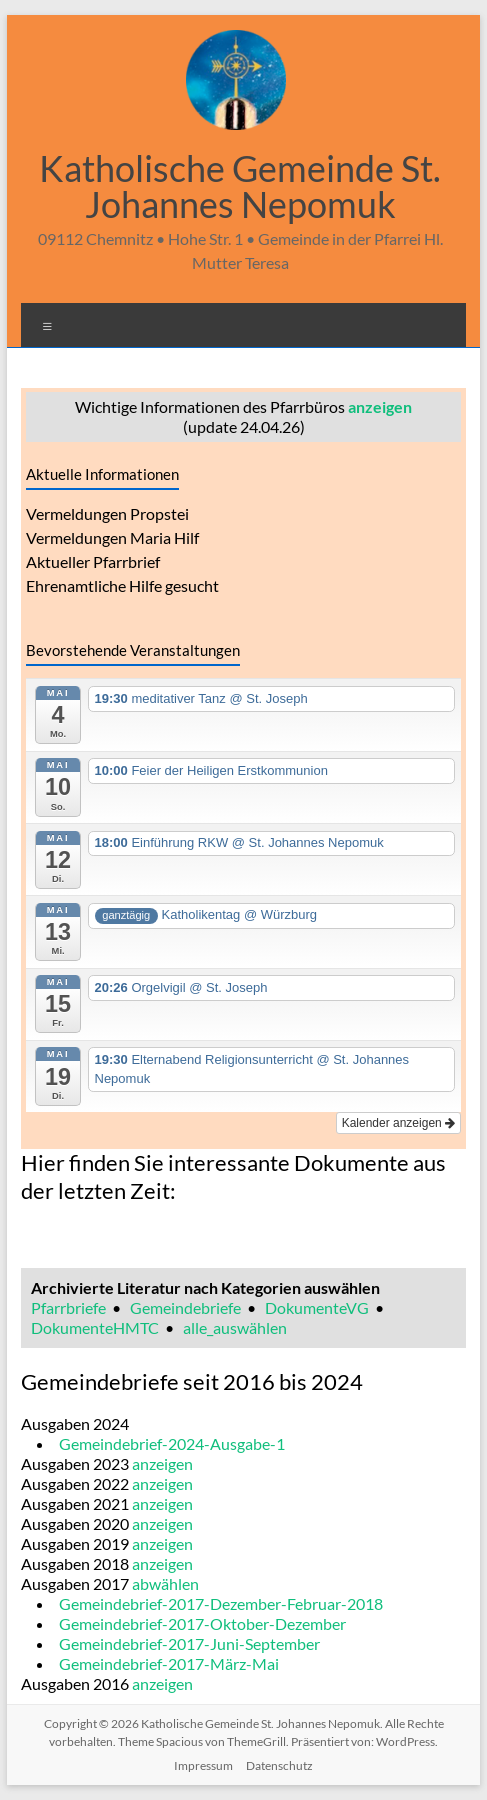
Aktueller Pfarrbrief (93, 561)
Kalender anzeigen (398, 1123)
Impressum (203, 1765)
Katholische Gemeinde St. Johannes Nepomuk (240, 186)
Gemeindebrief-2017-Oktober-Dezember (202, 1623)
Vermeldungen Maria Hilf (112, 537)
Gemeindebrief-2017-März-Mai (169, 1663)
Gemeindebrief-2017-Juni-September (189, 1643)
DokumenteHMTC (95, 1327)
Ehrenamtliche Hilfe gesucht (122, 585)
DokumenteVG (317, 1307)
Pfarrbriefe (68, 1307)
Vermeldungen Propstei (107, 513)
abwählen (165, 1583)
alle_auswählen (235, 1327)
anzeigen (380, 406)
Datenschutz (279, 1765)
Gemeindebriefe (185, 1307)
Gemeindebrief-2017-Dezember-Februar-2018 (221, 1603)
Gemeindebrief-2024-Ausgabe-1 (172, 1443)
